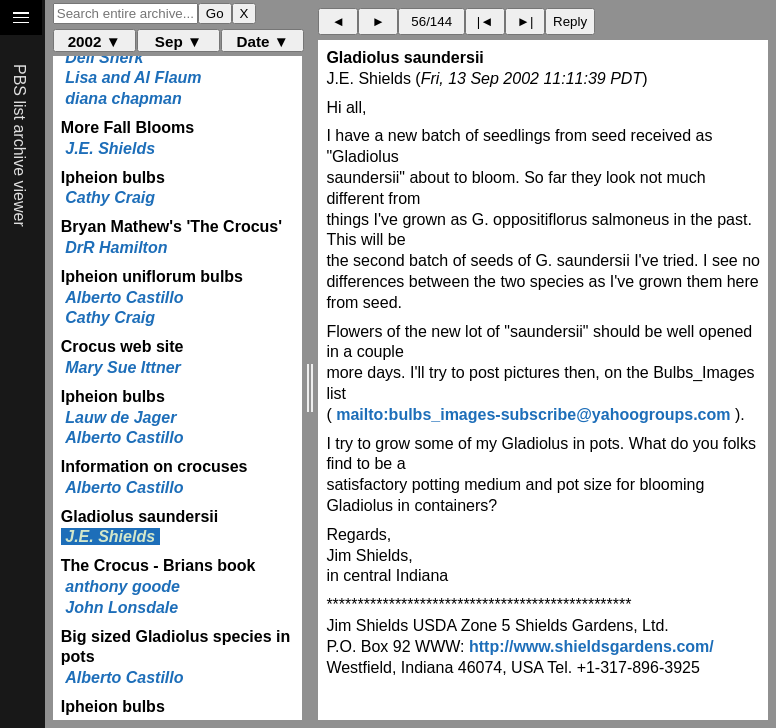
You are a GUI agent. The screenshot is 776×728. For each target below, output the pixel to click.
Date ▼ (263, 41)
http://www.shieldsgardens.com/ (591, 646)
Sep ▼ (178, 41)
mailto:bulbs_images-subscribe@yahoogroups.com (533, 414)
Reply (570, 21)
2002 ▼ (94, 41)
